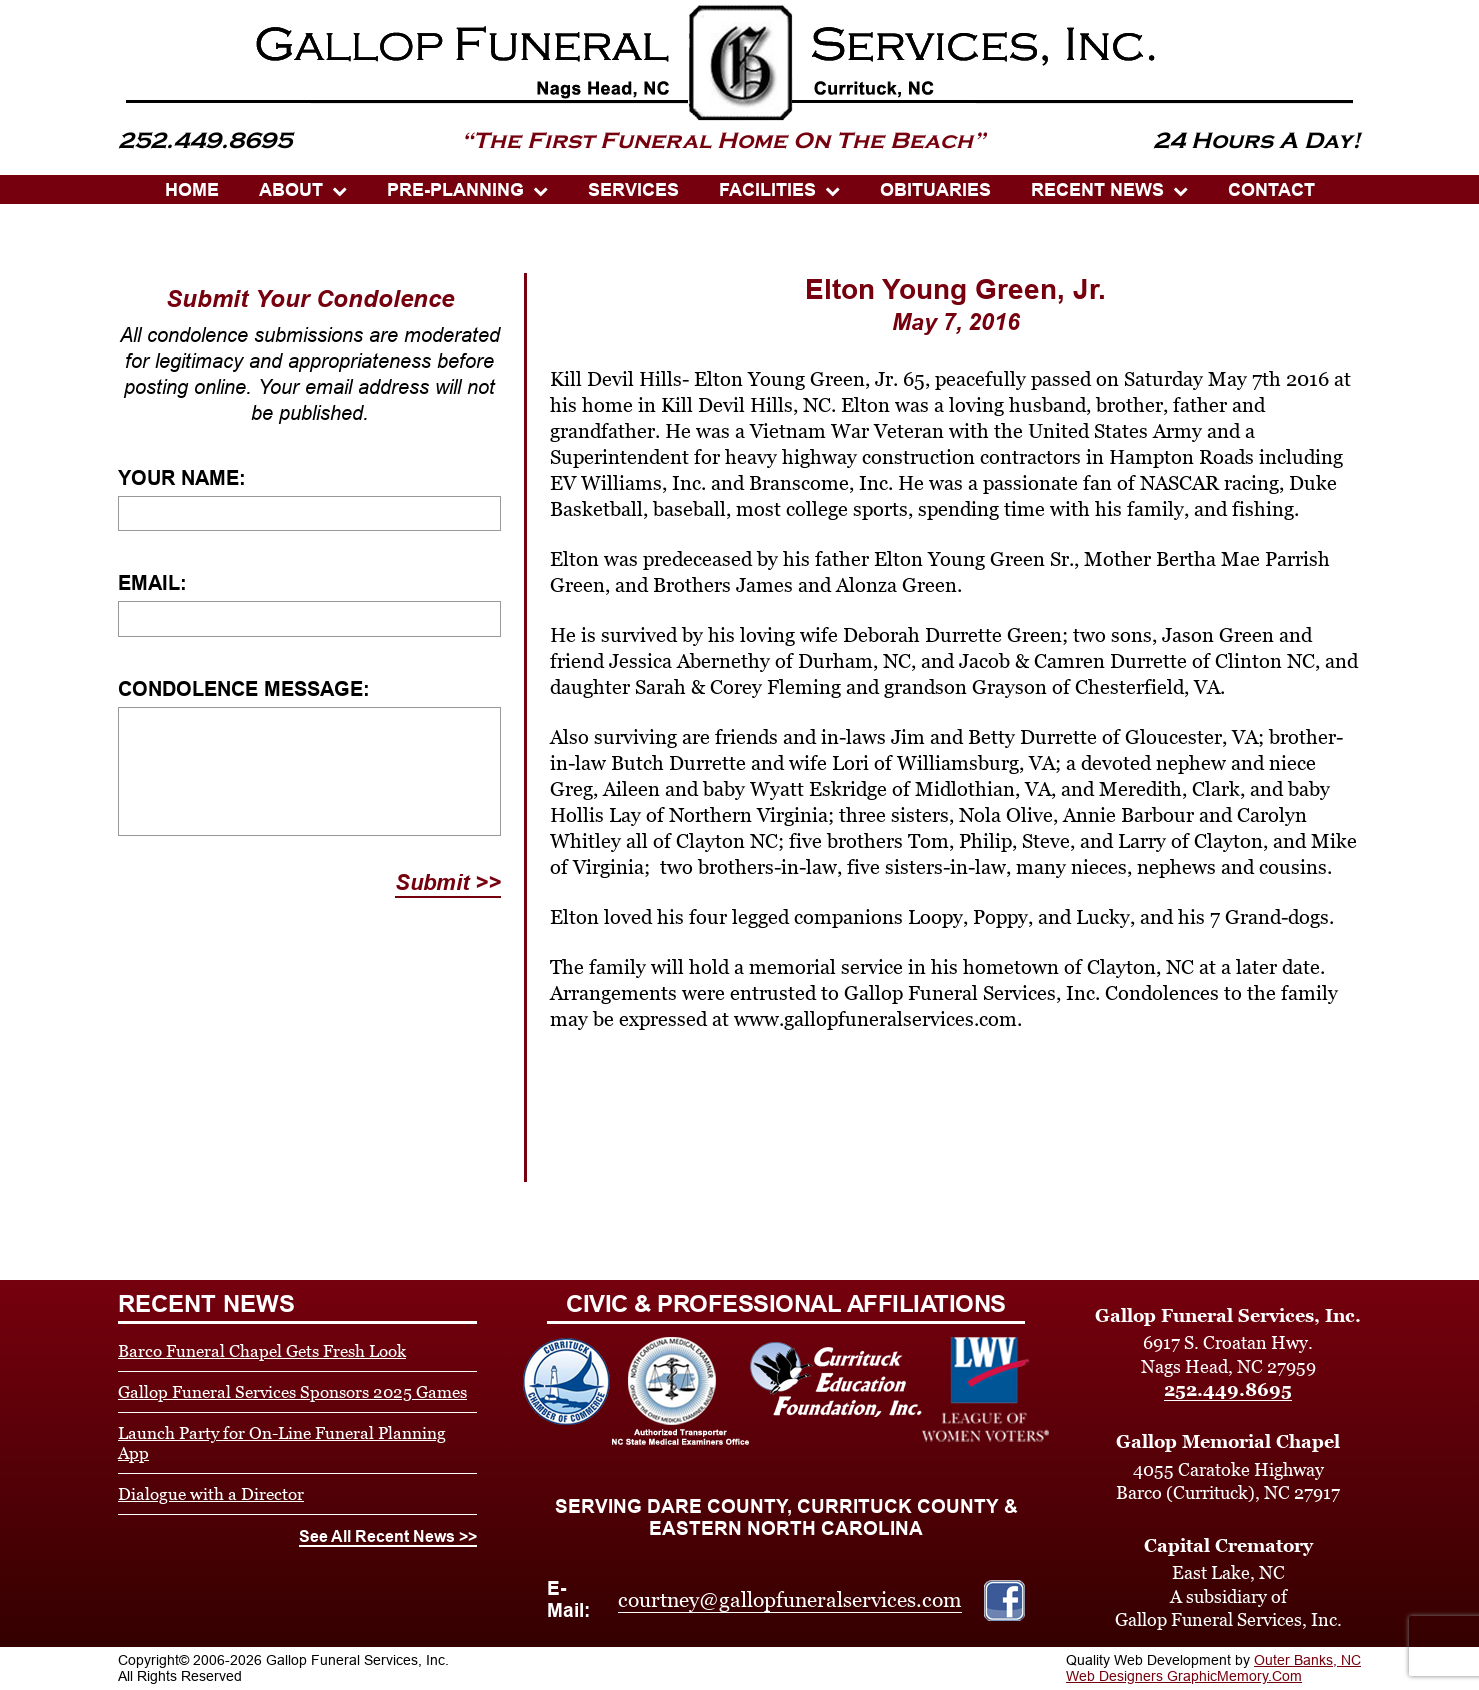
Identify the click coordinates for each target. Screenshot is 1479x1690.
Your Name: (182, 478)
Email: (152, 583)
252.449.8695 (1228, 1389)
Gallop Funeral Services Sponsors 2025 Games (292, 1392)
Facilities (767, 190)
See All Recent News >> (388, 1536)
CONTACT (1271, 190)
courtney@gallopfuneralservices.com (790, 1600)
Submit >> (448, 882)
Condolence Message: (244, 689)
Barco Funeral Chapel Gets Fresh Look (262, 1351)
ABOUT (291, 190)
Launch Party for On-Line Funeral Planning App (282, 1443)
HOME (192, 190)
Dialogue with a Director (211, 1494)
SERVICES (633, 190)
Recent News (1097, 190)
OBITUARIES (935, 190)
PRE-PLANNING (455, 190)
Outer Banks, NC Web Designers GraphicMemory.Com (1213, 1668)
